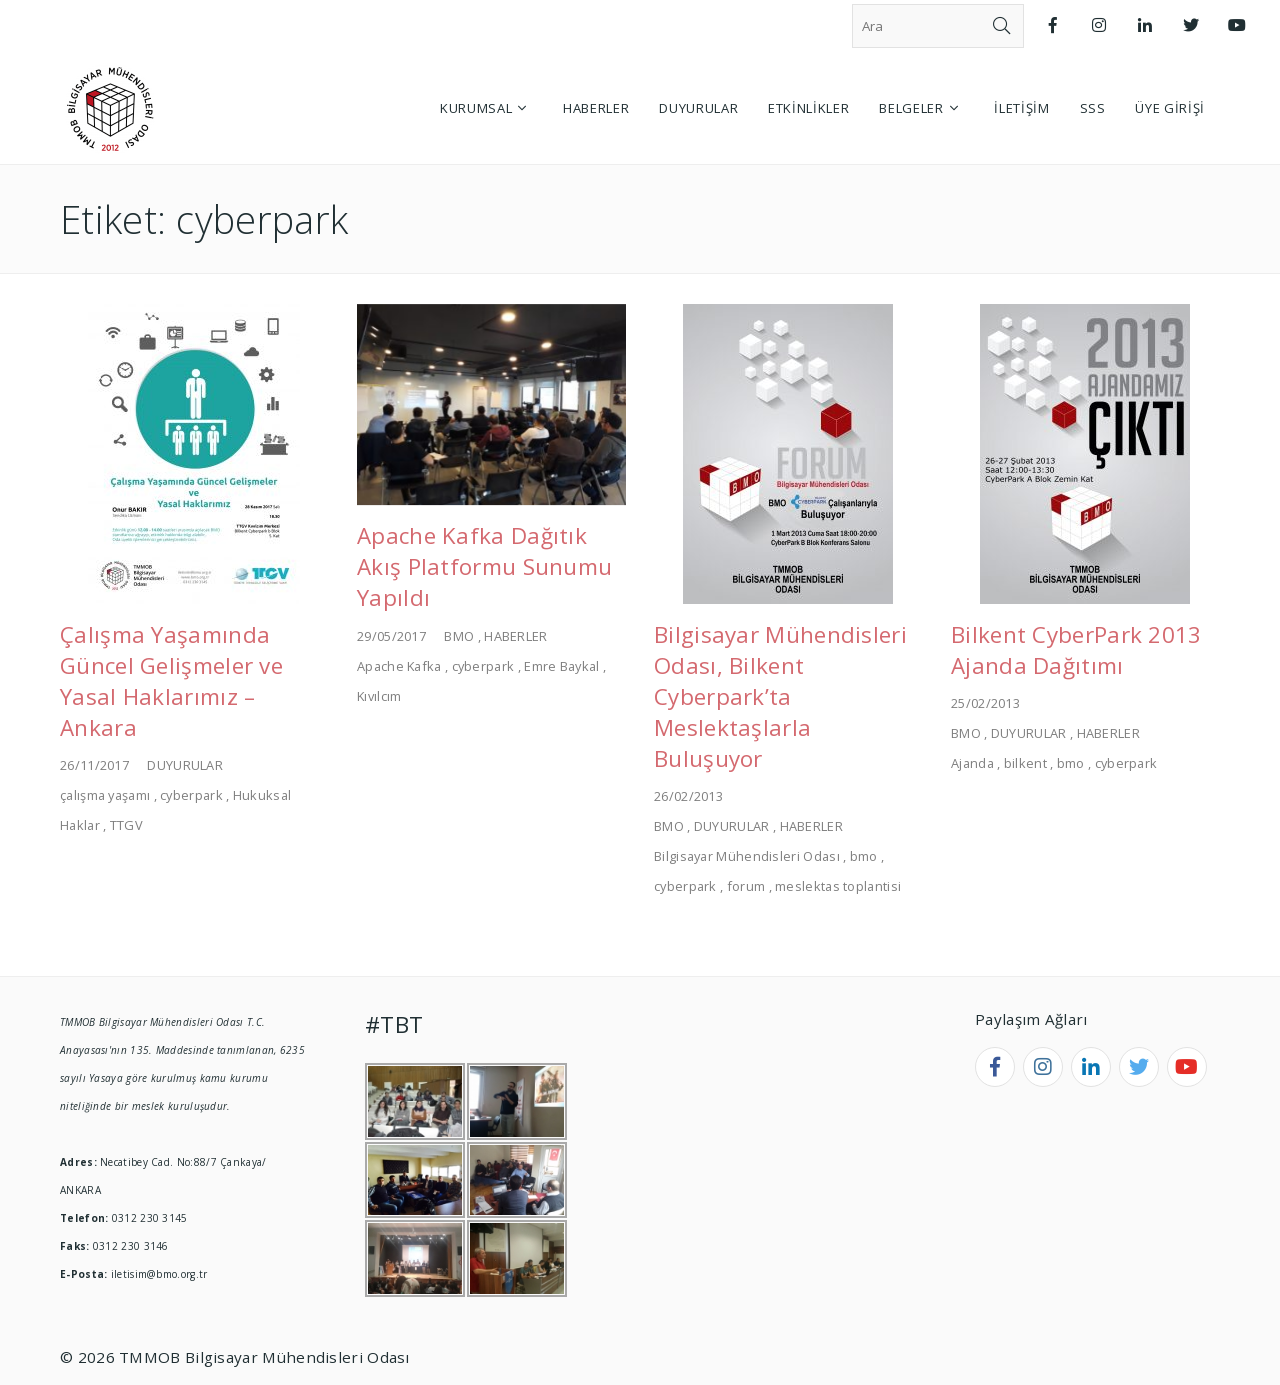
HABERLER (515, 636)
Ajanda (972, 763)
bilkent (1025, 763)
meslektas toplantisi (838, 886)
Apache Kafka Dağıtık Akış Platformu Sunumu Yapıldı (484, 566)
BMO (459, 636)
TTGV (126, 825)
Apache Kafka (399, 666)
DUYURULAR (185, 765)
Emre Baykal (561, 666)
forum (746, 886)
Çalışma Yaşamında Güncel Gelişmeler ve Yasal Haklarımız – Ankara (171, 681)
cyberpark (191, 795)
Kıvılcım (379, 696)
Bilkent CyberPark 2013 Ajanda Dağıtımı (1076, 650)
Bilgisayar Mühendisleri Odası (747, 856)
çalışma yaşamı (105, 795)
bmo (864, 856)
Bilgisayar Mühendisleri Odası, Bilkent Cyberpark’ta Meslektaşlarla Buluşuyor (780, 696)
